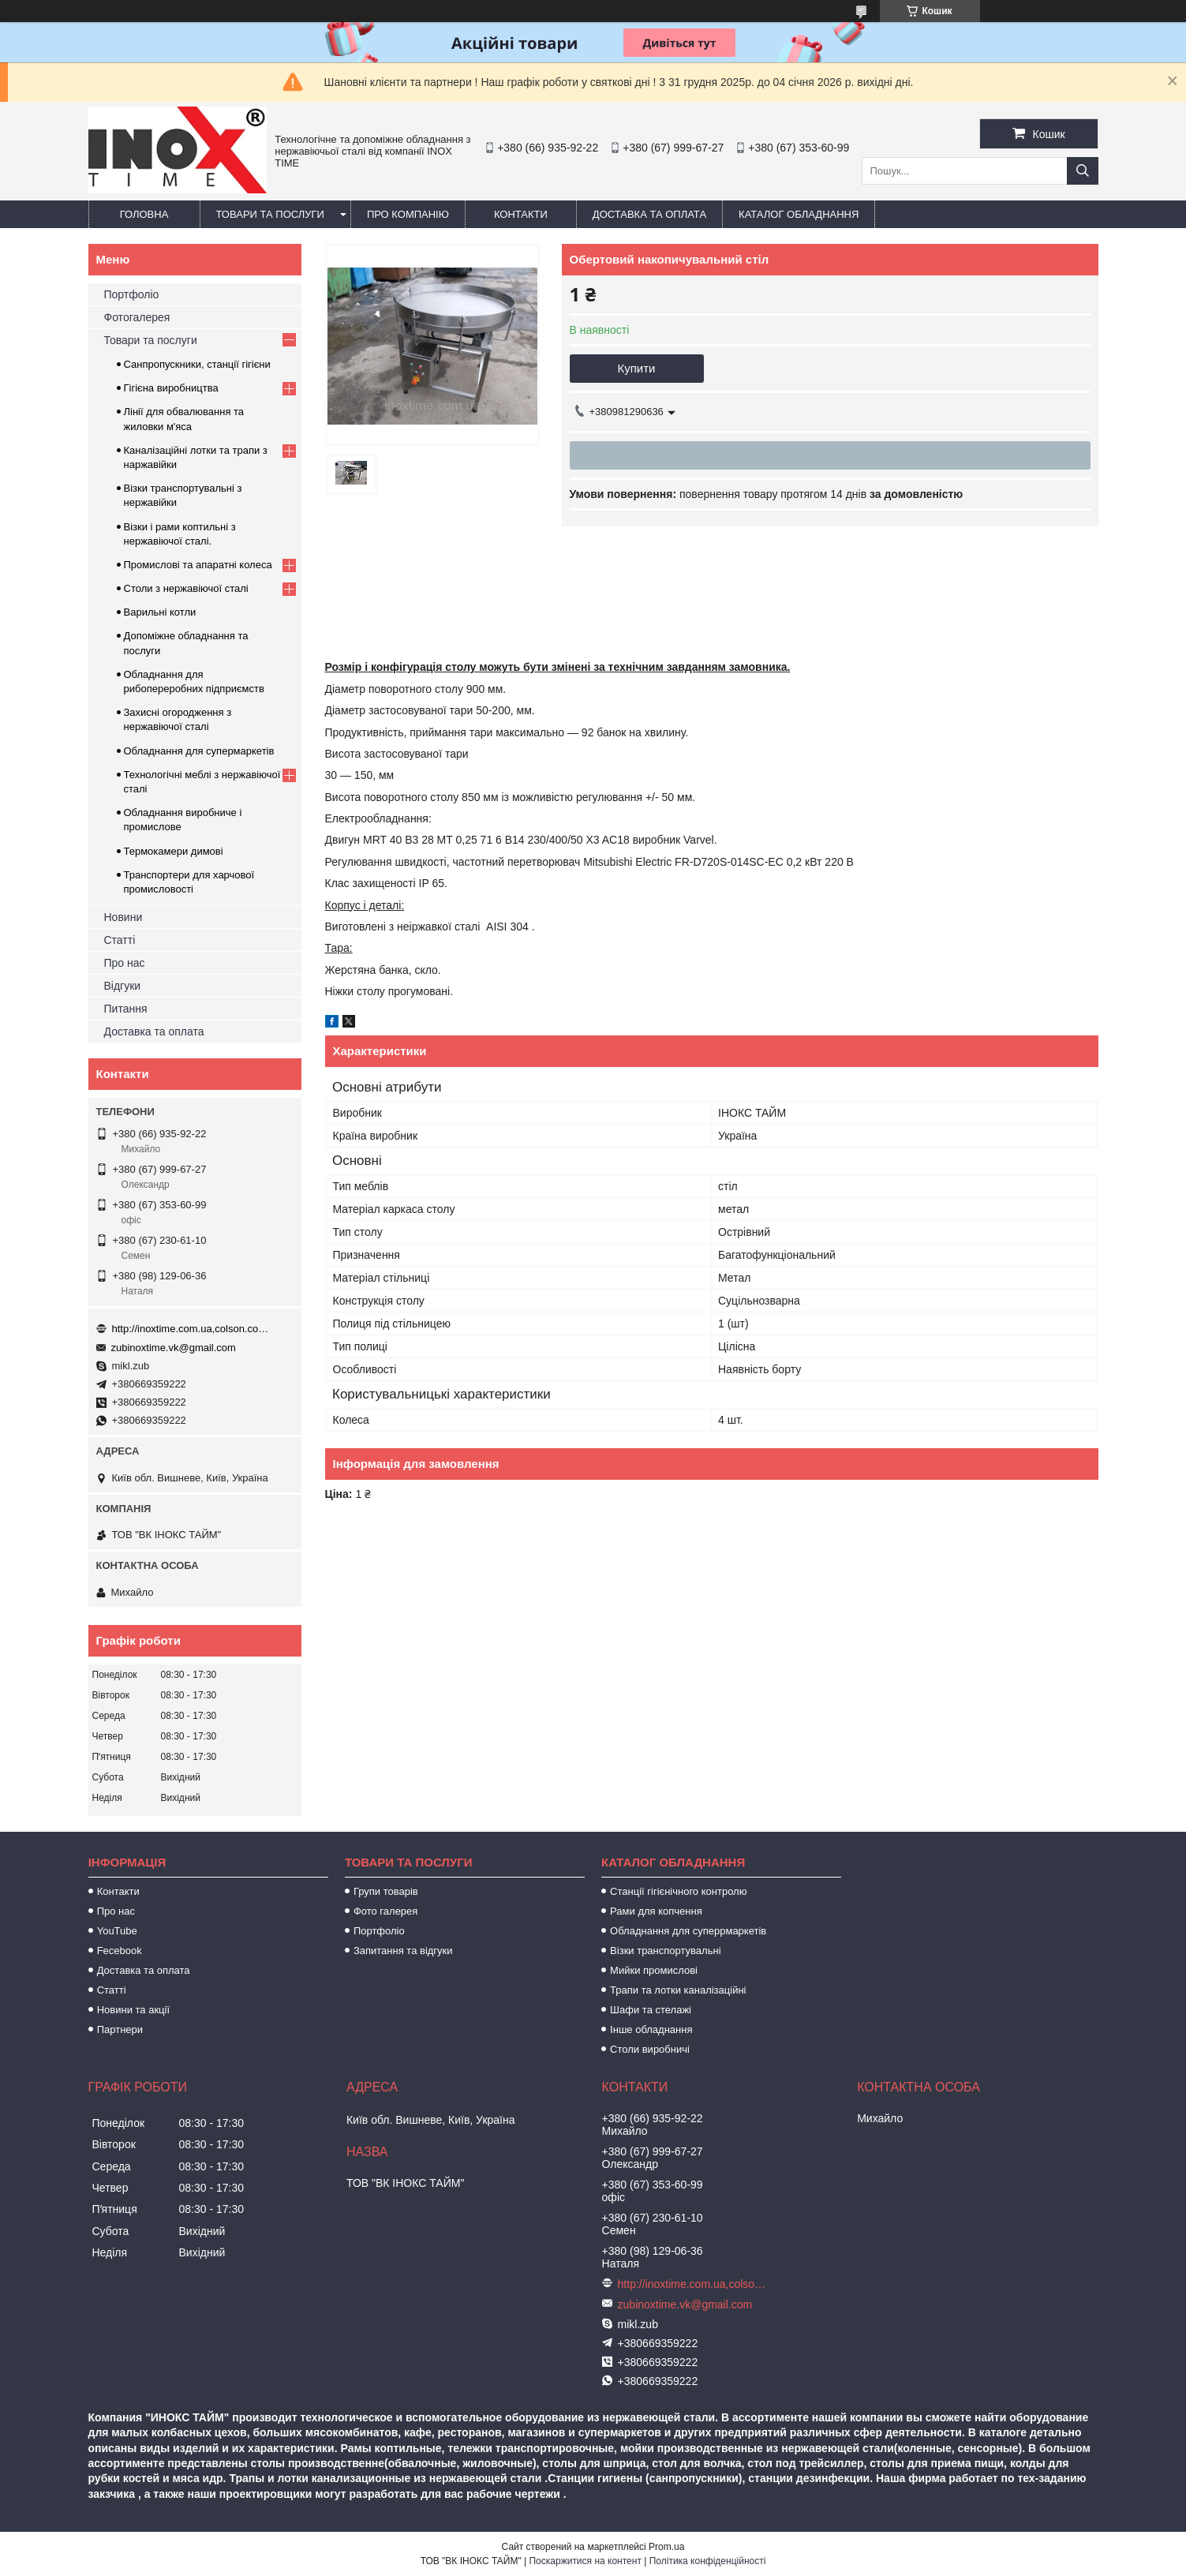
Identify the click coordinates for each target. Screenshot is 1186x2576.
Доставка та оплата (649, 214)
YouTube (117, 1931)
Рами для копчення (656, 1911)
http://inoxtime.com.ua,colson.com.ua (191, 1329)
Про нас (124, 963)
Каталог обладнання (799, 214)
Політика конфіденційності (707, 2561)
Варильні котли (160, 612)
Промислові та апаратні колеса (198, 565)
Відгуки (122, 985)
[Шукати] (1082, 171)
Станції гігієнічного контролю (678, 1891)
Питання (126, 1008)
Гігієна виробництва (171, 388)
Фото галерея (385, 1911)
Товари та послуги (270, 214)
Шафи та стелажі (650, 2010)
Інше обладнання (651, 2029)
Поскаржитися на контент (585, 2561)
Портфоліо (131, 294)
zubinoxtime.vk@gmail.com (173, 1348)
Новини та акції (133, 2010)
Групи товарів (386, 1891)
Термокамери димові (173, 851)
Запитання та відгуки (403, 1950)
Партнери (120, 2029)
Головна (144, 214)
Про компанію (408, 214)
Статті (120, 940)
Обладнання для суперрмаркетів (688, 1931)
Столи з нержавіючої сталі (186, 588)
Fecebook (119, 1950)
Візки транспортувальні (665, 1950)
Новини (123, 917)
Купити (637, 368)
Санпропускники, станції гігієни (197, 364)
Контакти (521, 214)
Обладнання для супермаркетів (199, 751)
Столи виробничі (650, 2049)
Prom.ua (666, 2546)
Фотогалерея (137, 317)
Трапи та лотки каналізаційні (678, 1990)
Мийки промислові (654, 1970)
